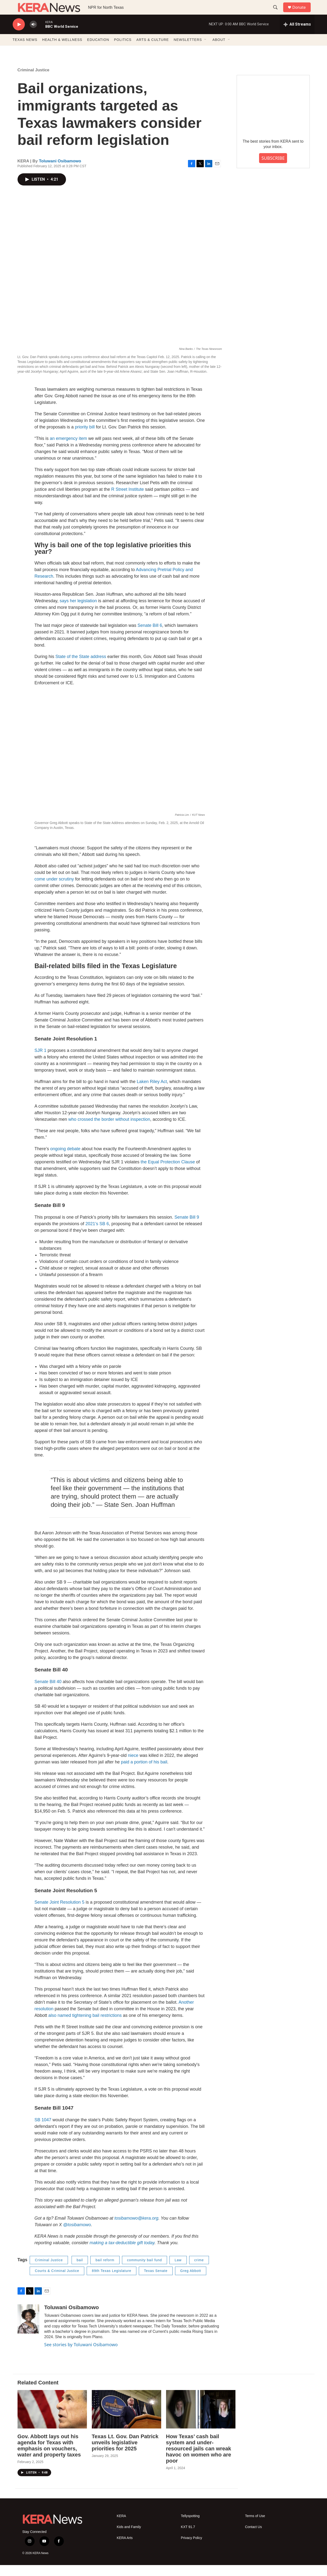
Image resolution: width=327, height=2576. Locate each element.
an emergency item (68, 449)
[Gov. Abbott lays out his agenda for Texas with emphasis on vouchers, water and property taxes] (52, 2420)
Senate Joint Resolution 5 (59, 1913)
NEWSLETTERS (188, 51)
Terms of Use (255, 2527)
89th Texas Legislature (111, 2282)
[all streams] (297, 35)
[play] (19, 35)
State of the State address (81, 667)
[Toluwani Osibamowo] (28, 2329)
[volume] (33, 35)
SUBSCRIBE (273, 169)
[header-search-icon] (277, 13)
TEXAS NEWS (25, 51)
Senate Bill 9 (186, 1228)
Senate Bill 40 (48, 1692)
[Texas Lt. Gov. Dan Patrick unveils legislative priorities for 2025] (126, 2420)
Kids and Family (129, 2538)
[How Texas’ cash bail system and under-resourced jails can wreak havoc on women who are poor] (200, 2420)
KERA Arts (125, 2549)
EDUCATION (98, 51)
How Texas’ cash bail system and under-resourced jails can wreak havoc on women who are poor (198, 2459)
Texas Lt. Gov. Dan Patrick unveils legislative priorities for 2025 (125, 2453)
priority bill (85, 438)
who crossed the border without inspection (109, 1130)
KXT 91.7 (188, 2538)
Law (178, 2271)
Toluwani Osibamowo (60, 172)
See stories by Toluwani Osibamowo (81, 2355)
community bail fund (144, 2271)
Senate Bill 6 (150, 636)
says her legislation (78, 611)
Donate (302, 12)
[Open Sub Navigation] (205, 51)
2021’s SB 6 (97, 1234)
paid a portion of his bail (144, 1772)
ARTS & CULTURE (152, 51)
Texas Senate (156, 2282)
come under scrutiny (54, 890)
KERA (121, 2527)
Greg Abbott (190, 2282)
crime (199, 2271)
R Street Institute (127, 500)
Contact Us (253, 2538)
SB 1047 (43, 2130)
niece (133, 1766)
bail (80, 2271)
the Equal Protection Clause (167, 1172)
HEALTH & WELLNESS (62, 51)
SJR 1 (41, 1061)
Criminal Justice (33, 81)
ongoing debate (65, 1159)
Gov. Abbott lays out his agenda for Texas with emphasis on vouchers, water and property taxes (49, 2456)
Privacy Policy (191, 2549)
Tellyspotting (190, 2527)
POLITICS (122, 51)
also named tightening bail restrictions (85, 2026)
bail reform (104, 2271)
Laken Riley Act (152, 1092)
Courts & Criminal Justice (57, 2282)
